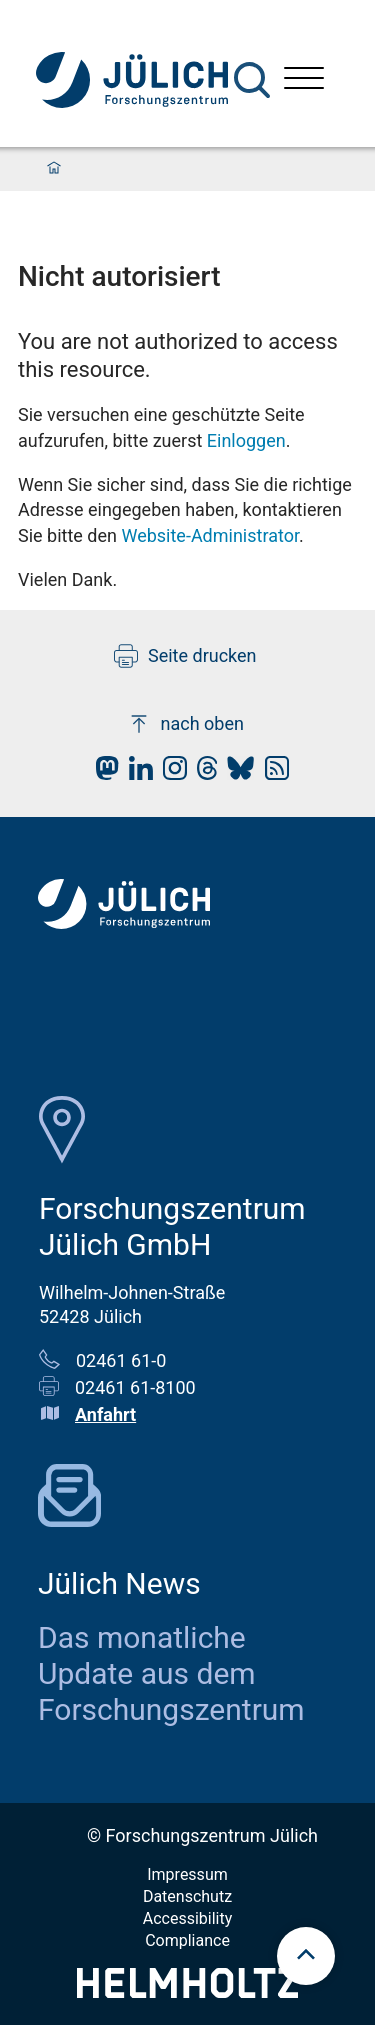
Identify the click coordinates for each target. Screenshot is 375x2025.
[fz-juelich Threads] (202, 773)
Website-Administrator (210, 535)
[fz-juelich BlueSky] (235, 773)
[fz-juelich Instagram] (170, 773)
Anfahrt (105, 1414)
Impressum (187, 1874)
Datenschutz (187, 1896)
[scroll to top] (306, 1956)
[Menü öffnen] (304, 80)
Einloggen (246, 440)
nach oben (185, 724)
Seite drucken (185, 656)
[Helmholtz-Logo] (187, 1991)
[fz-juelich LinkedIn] (136, 773)
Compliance (187, 1940)
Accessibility (188, 1918)
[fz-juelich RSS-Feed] (272, 773)
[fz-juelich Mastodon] (102, 773)
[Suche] (252, 80)
